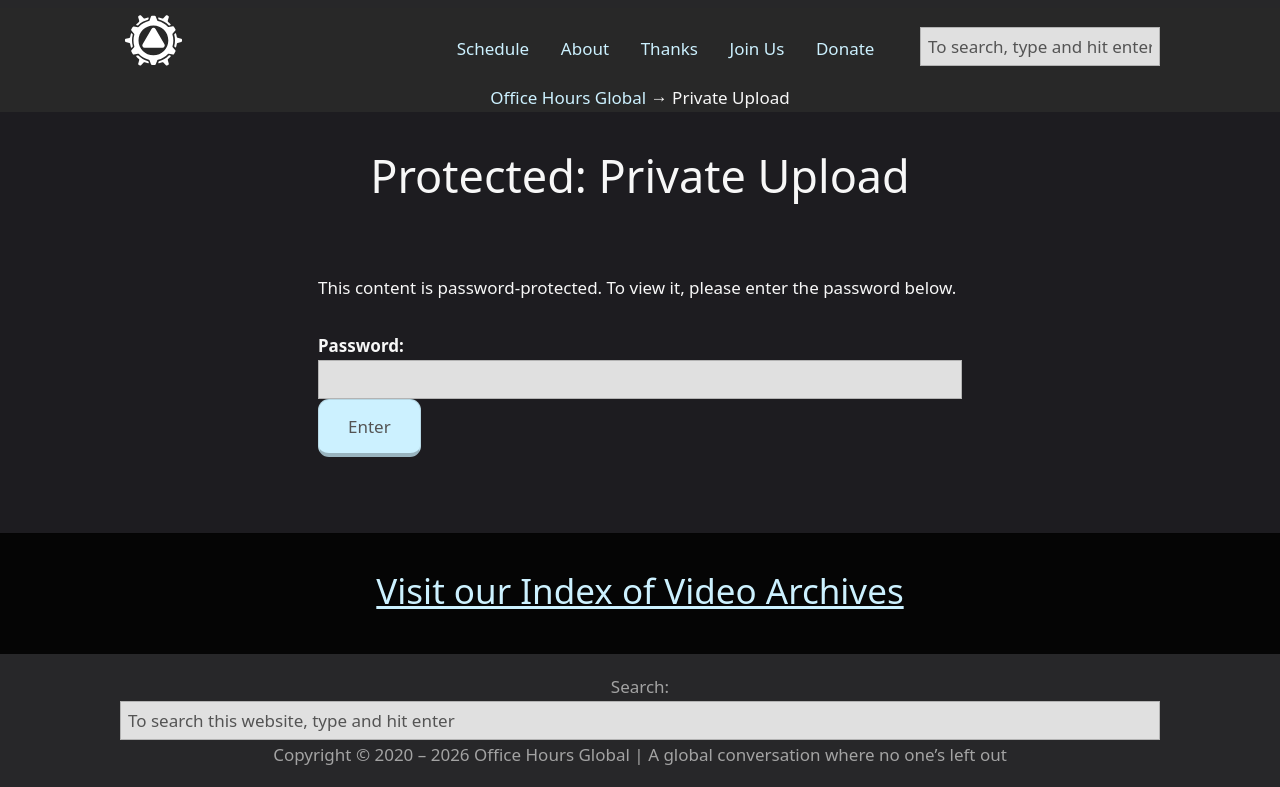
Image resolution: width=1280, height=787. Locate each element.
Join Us (757, 48)
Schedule (493, 48)
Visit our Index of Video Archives (639, 590)
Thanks (669, 48)
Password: (640, 366)
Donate (845, 48)
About (585, 48)
